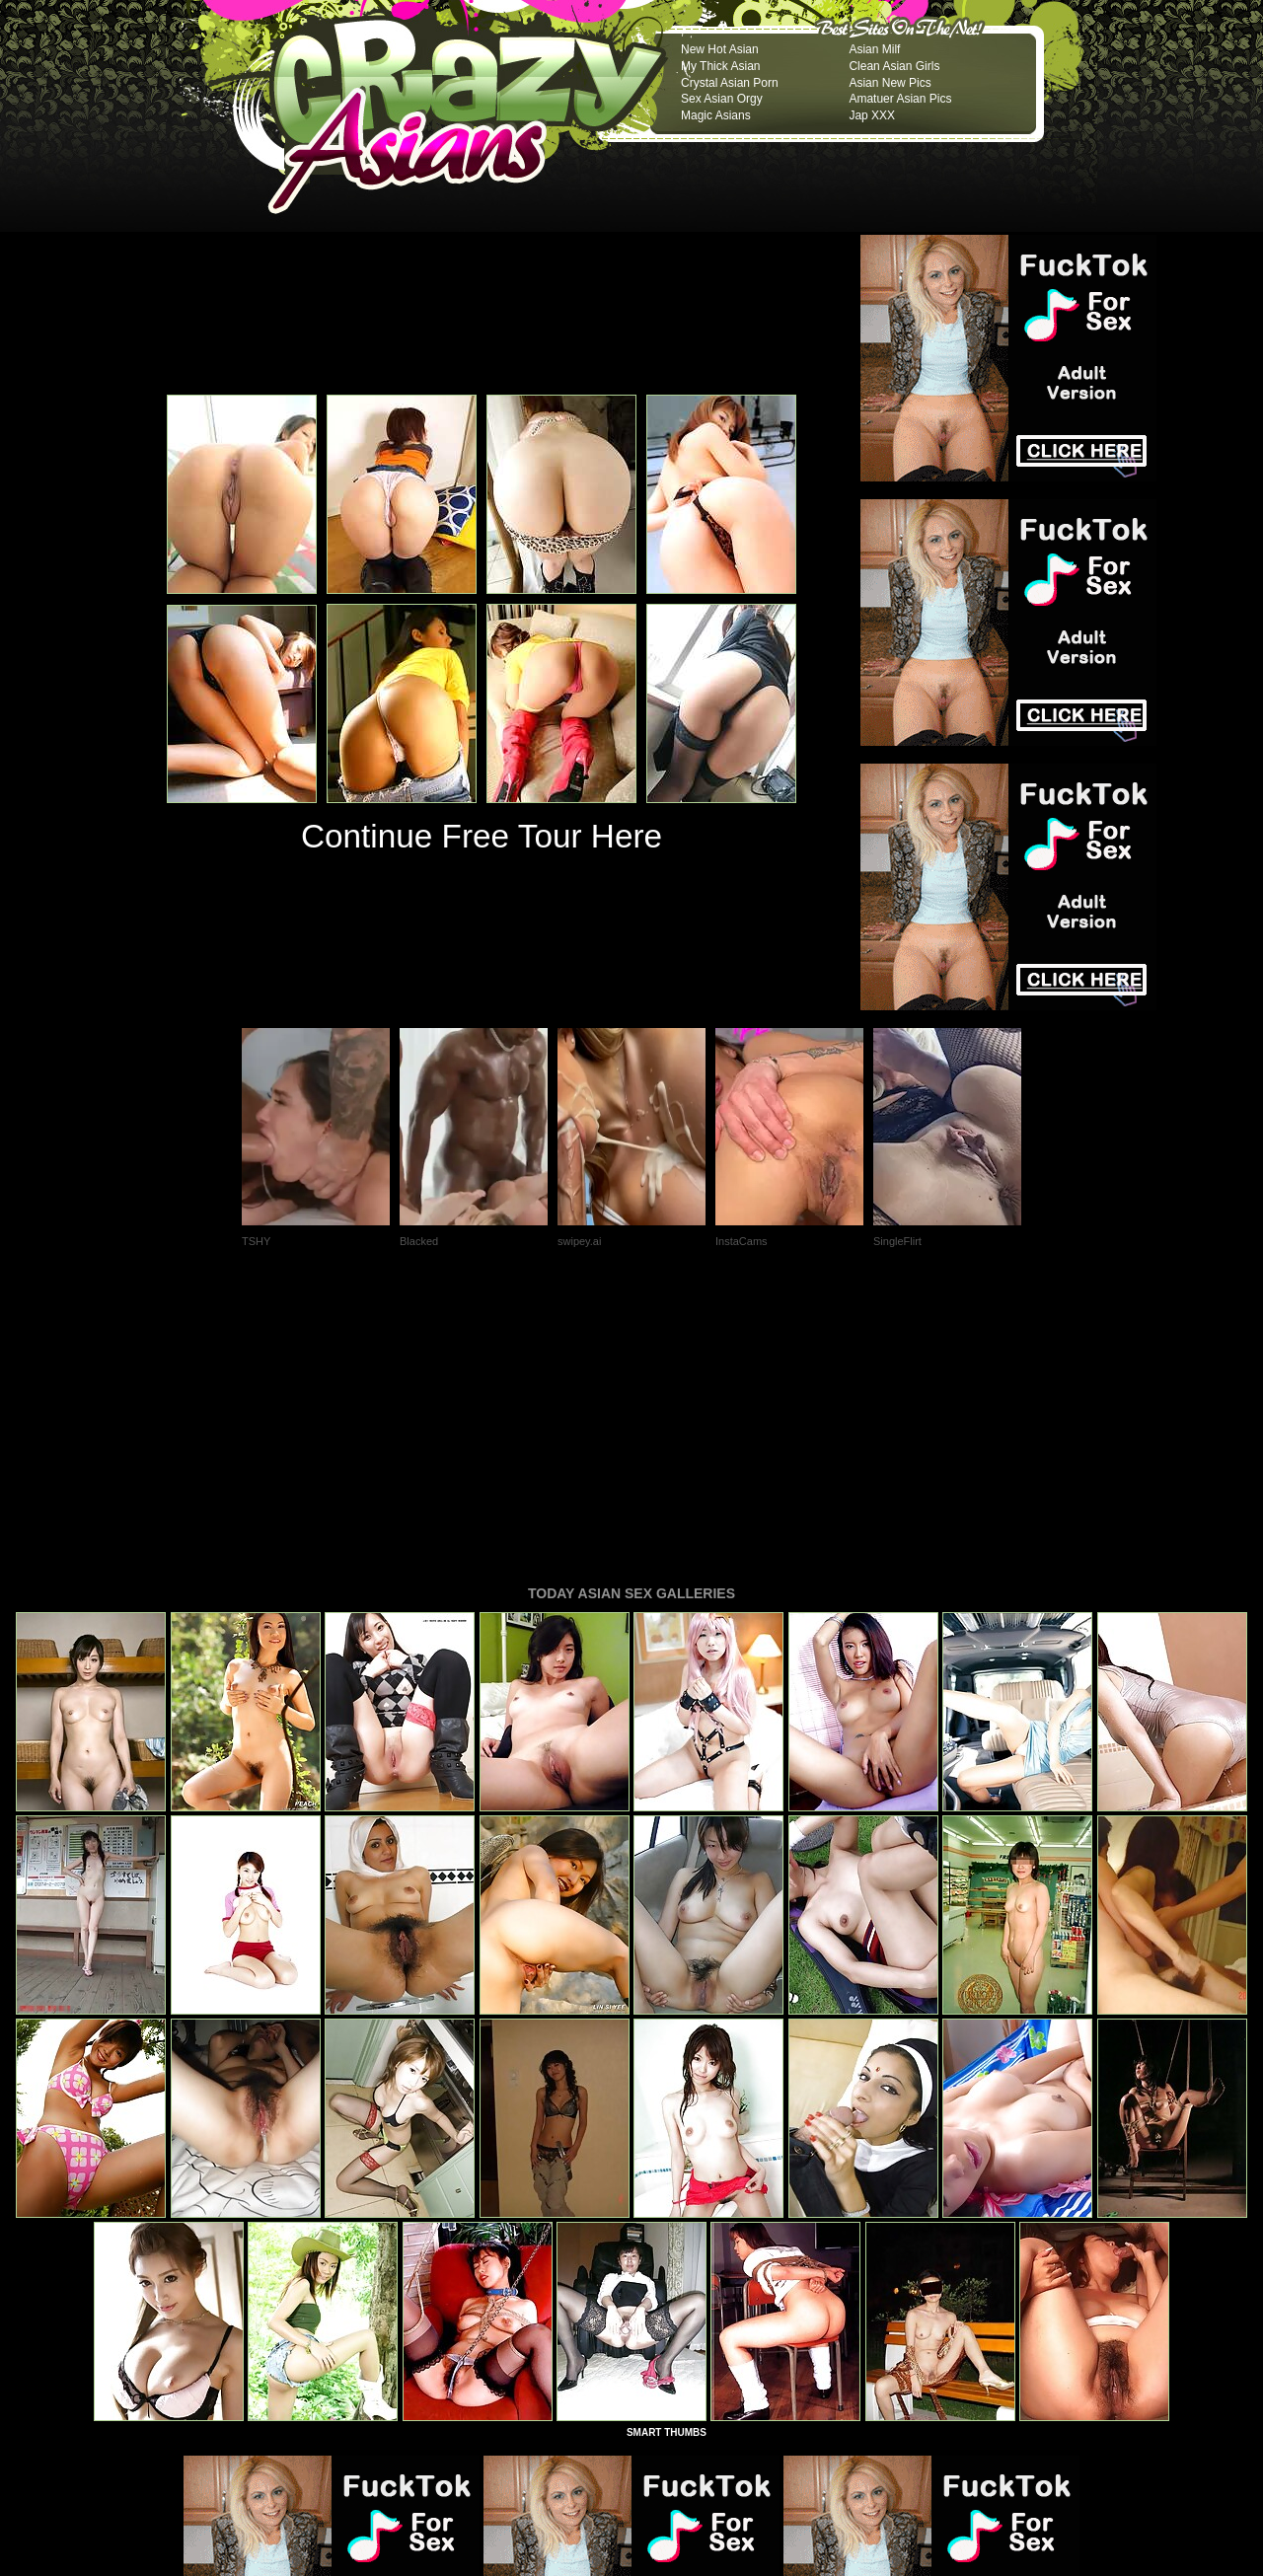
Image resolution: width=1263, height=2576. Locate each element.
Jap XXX (872, 115)
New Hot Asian (720, 49)
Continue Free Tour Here (481, 836)
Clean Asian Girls (894, 66)
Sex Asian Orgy (722, 99)
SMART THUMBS (666, 2163)
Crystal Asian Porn (730, 83)
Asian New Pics (889, 83)
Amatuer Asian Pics (900, 99)
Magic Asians (716, 115)
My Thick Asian (720, 66)
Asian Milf (874, 49)
